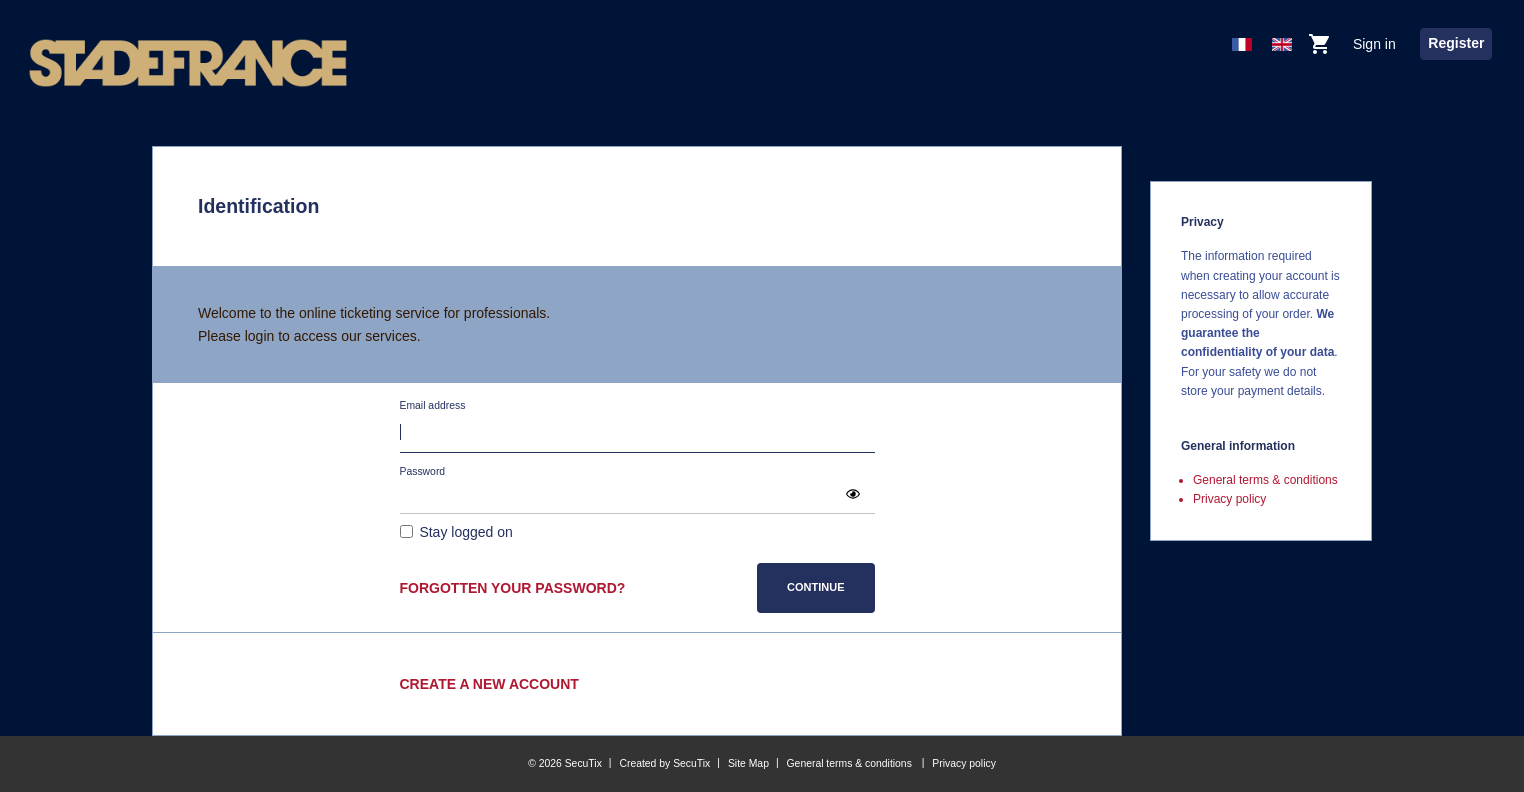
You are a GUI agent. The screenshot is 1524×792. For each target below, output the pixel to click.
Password (423, 471)
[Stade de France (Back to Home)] (188, 63)
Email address (433, 405)
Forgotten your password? (513, 588)
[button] (853, 494)
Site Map (748, 763)
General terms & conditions (1265, 480)
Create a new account (489, 684)
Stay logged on (465, 532)
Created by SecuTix (664, 763)
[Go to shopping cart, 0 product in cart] (1319, 49)
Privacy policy (1229, 499)
